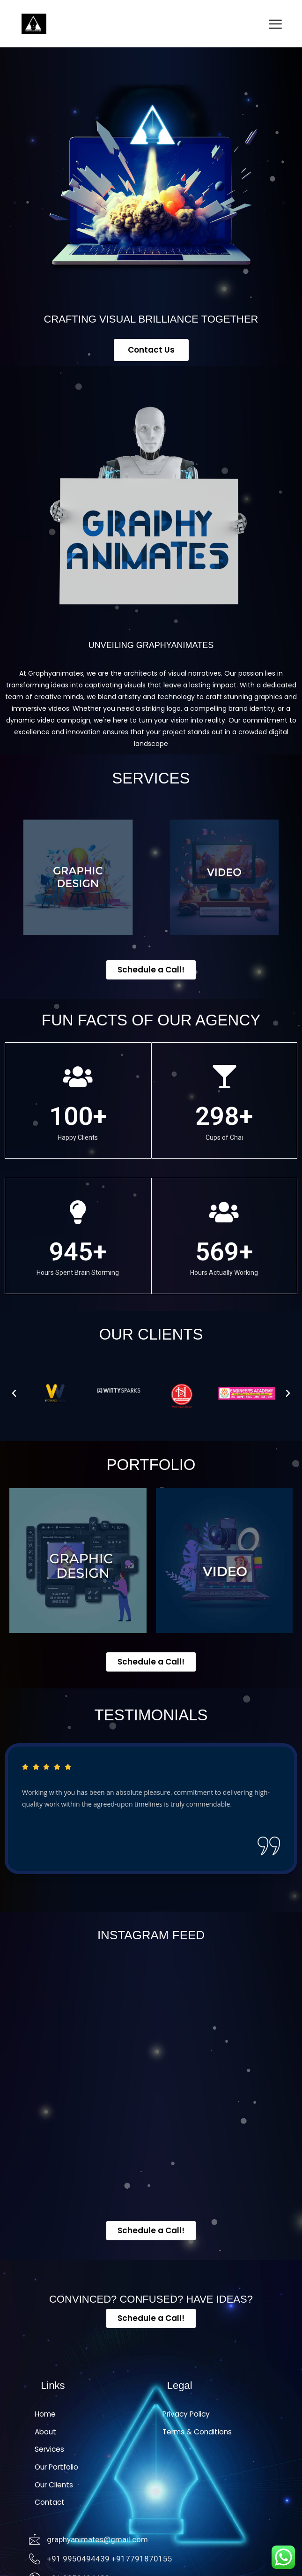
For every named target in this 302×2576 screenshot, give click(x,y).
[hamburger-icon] (275, 25)
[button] (14, 1393)
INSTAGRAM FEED (151, 1935)
